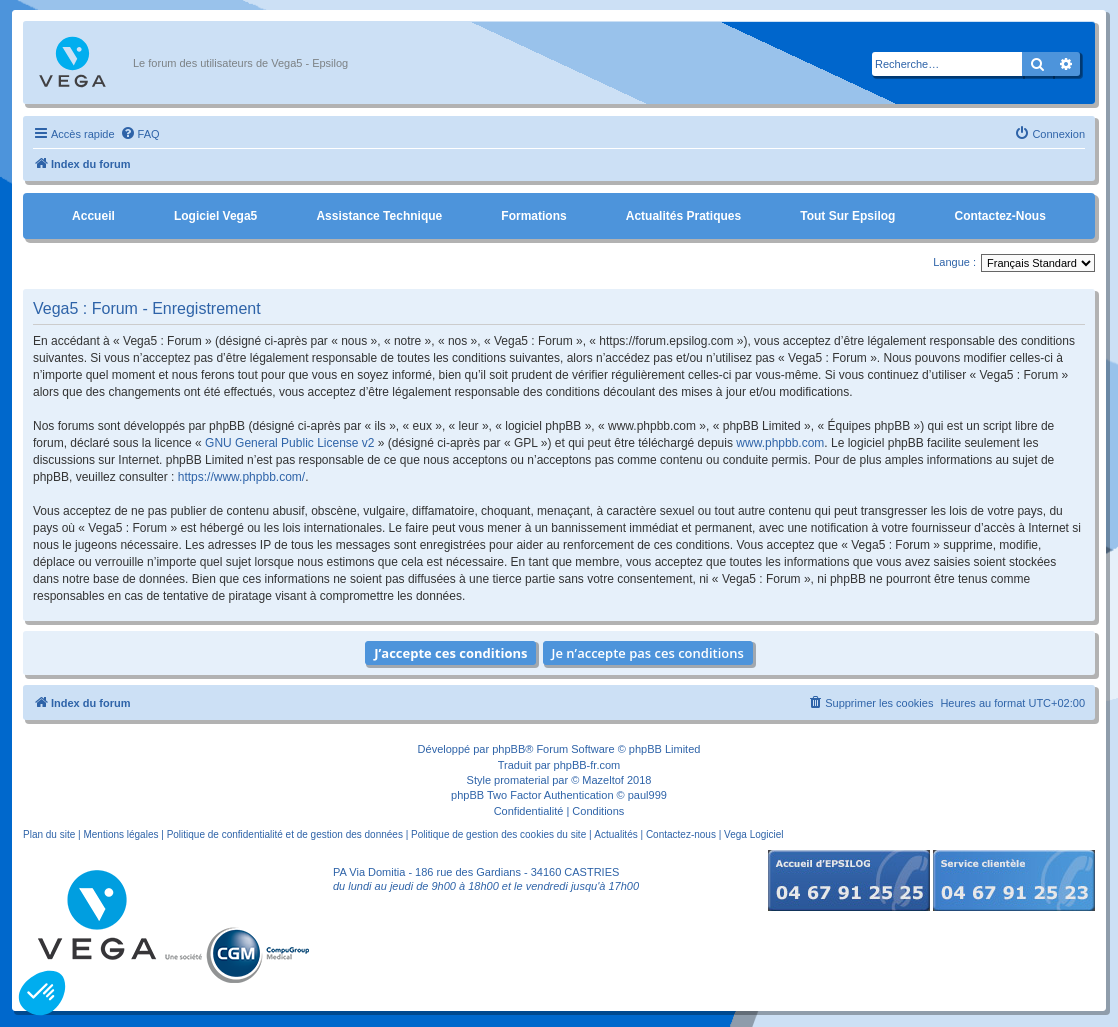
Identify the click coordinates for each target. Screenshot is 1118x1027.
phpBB (508, 749)
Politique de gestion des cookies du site (498, 834)
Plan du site (49, 834)
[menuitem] (140, 134)
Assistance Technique (379, 216)
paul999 (647, 795)
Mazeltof (603, 780)
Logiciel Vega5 (215, 216)
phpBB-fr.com (587, 765)
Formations (533, 216)
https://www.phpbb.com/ (241, 477)
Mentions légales (120, 834)
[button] (42, 993)
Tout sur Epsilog (847, 216)
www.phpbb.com (780, 443)
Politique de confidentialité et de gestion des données (285, 834)
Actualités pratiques (683, 216)
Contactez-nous (999, 216)
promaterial (521, 780)
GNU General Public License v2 (289, 443)
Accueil (93, 216)
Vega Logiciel (754, 834)
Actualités (615, 834)
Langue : (954, 262)
